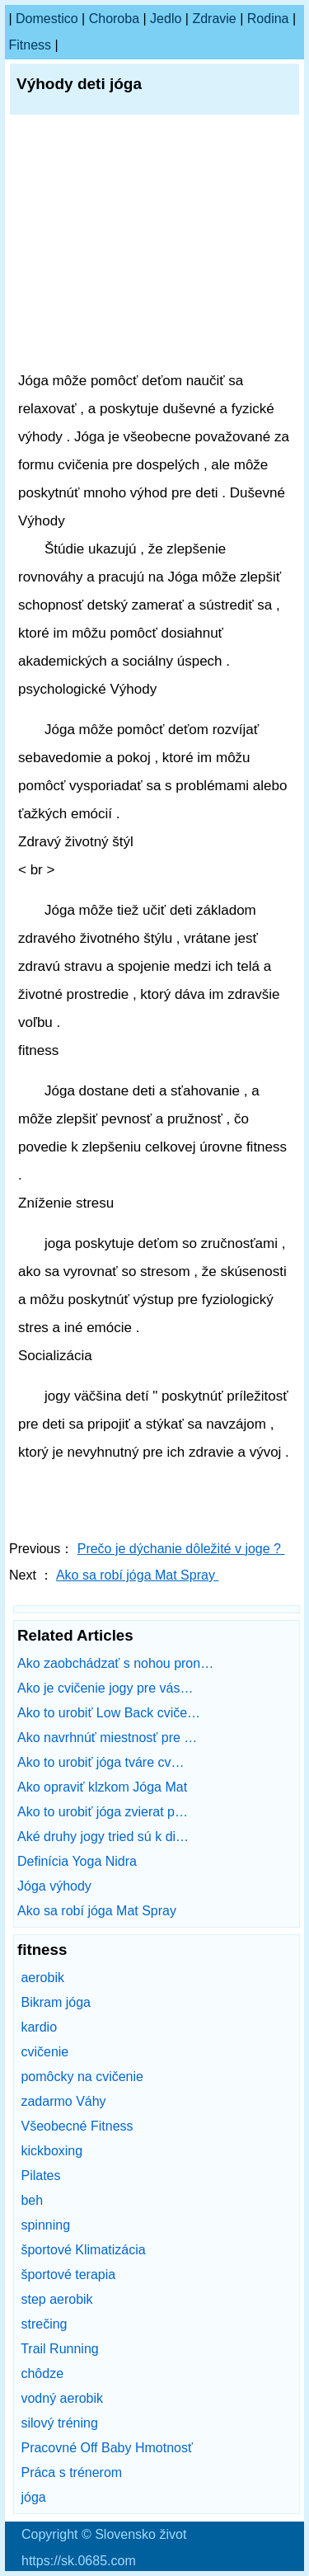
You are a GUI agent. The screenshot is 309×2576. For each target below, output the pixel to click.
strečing (44, 2324)
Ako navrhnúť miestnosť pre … (107, 1738)
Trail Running (60, 2349)
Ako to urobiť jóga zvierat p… (102, 1812)
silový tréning (59, 2423)
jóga (33, 2497)
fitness (29, 45)
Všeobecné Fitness (77, 2126)
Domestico (47, 19)
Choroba (114, 19)
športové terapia (68, 2275)
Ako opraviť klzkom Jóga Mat (104, 1787)
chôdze (42, 2373)
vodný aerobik (62, 2398)
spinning (45, 2225)
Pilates (40, 2176)
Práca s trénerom (71, 2472)
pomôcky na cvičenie (82, 2077)
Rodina (268, 19)
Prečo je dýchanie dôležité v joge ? (181, 1549)
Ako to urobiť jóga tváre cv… (101, 1762)
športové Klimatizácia (83, 2250)
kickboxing (51, 2151)
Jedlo (165, 19)
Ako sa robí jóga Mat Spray (137, 1575)
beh (32, 2200)
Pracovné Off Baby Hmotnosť (106, 2448)
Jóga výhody (56, 1886)
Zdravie (214, 19)
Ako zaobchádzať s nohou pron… (115, 1663)
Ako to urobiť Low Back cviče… (108, 1713)
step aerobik (56, 2299)
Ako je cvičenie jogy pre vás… (105, 1688)
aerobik (42, 1978)
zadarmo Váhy (63, 2101)
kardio (39, 2027)
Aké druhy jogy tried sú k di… (103, 1837)
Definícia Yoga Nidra (78, 1861)
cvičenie (44, 2052)
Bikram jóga (55, 2002)
